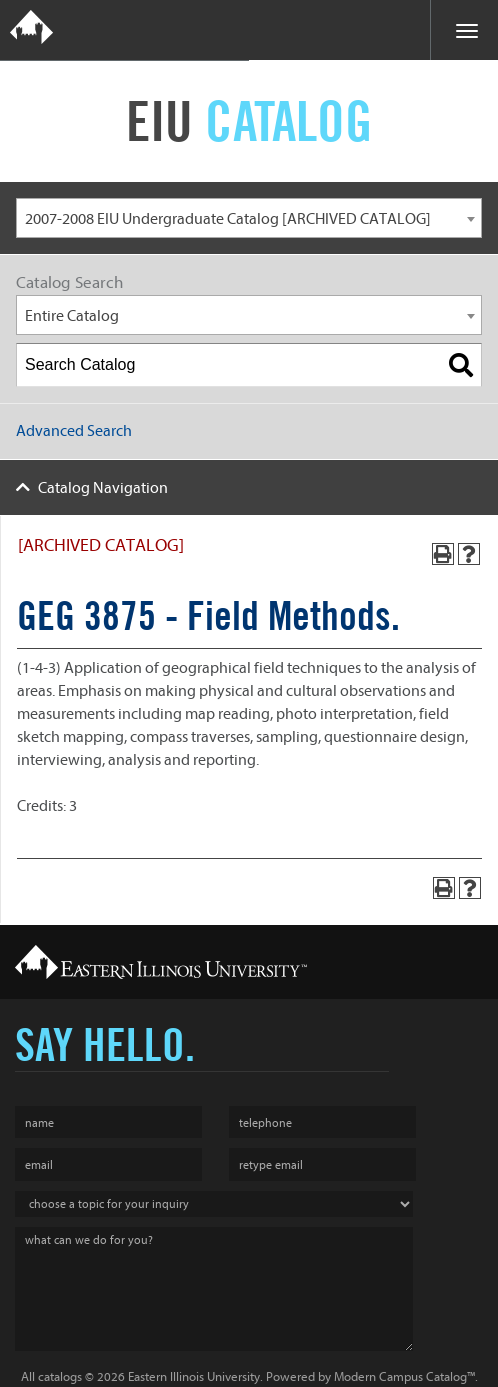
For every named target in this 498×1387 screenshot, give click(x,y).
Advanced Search (74, 431)
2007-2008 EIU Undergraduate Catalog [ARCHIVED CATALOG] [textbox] (228, 219)
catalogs (60, 1376)
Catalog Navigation (103, 488)
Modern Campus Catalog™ (404, 1376)
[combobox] (249, 218)
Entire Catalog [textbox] (72, 316)
